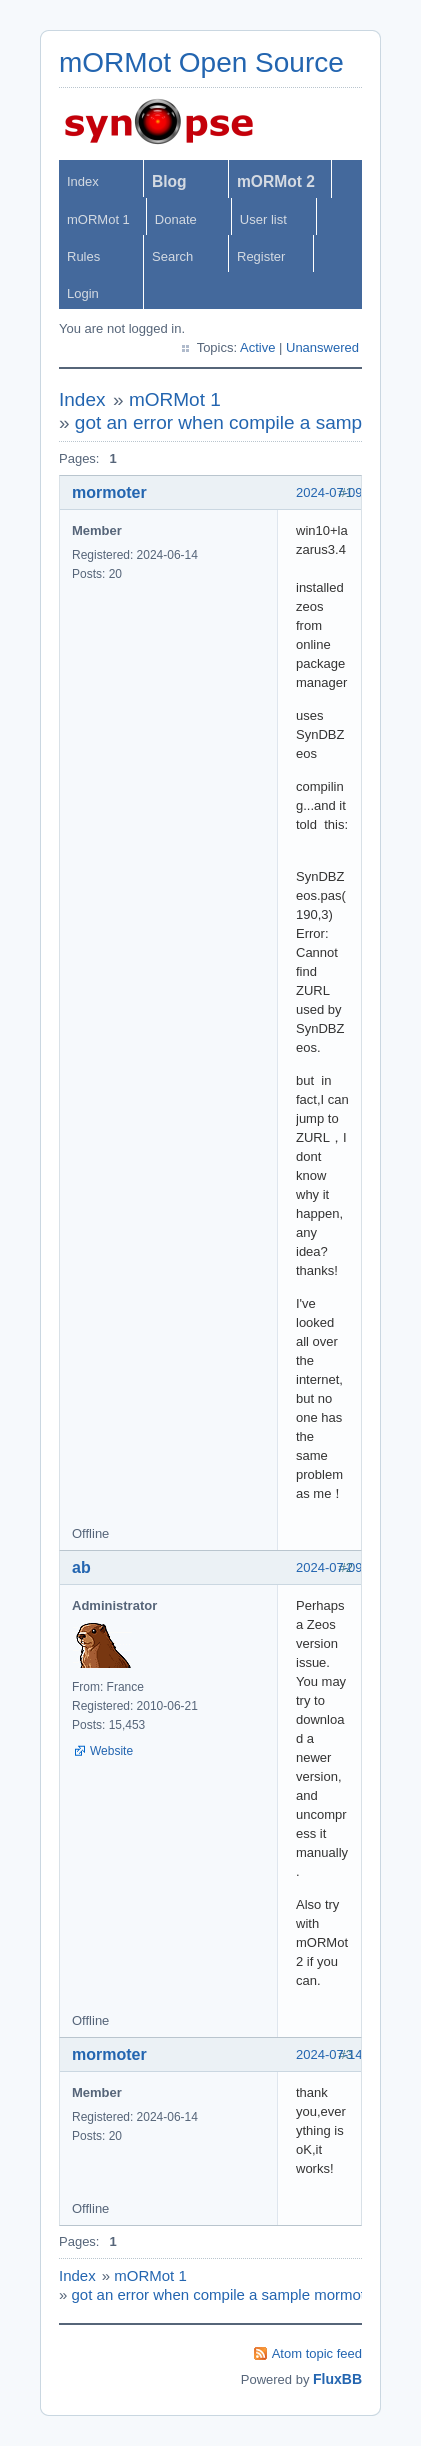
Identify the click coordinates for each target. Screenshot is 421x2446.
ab (81, 1567)
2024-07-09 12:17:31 (356, 492)
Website (111, 1751)
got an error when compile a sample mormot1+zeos (243, 2294)
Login (83, 293)
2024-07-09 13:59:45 (356, 1567)
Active (257, 347)
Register (261, 256)
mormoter (109, 492)
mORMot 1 (98, 219)
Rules (83, 256)
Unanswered (322, 347)
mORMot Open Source (201, 62)
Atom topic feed (317, 2353)
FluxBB (337, 2379)
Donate (176, 219)
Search (172, 256)
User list (263, 219)
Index (83, 181)
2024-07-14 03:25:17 (356, 2054)
